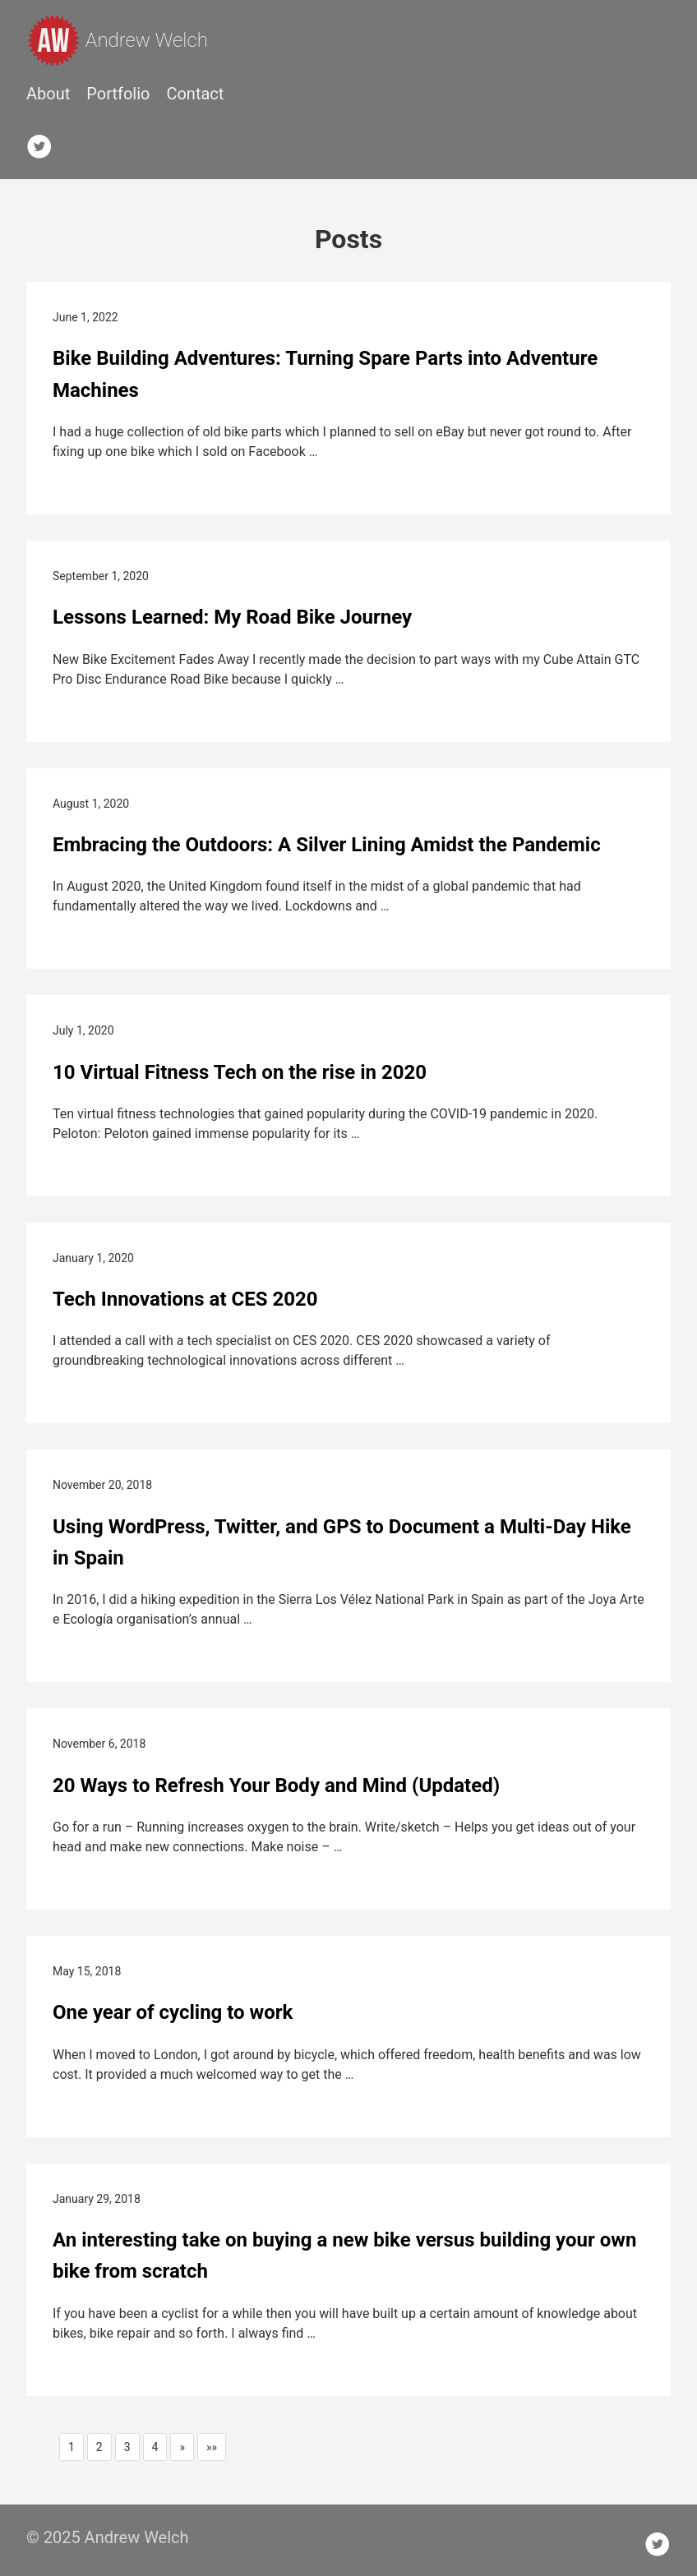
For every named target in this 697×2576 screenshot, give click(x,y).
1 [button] (71, 2447)
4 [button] (155, 2447)
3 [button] (127, 2447)
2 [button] (99, 2447)
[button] (182, 2447)
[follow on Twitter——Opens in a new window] (44, 143)
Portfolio (118, 94)
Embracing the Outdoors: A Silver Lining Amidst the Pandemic (327, 844)
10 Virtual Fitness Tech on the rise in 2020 (240, 1072)
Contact (195, 94)
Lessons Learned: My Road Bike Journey (232, 617)
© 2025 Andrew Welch (107, 2537)
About (48, 94)
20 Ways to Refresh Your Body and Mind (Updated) (276, 1785)
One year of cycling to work (173, 2012)
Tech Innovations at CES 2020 (185, 1299)
